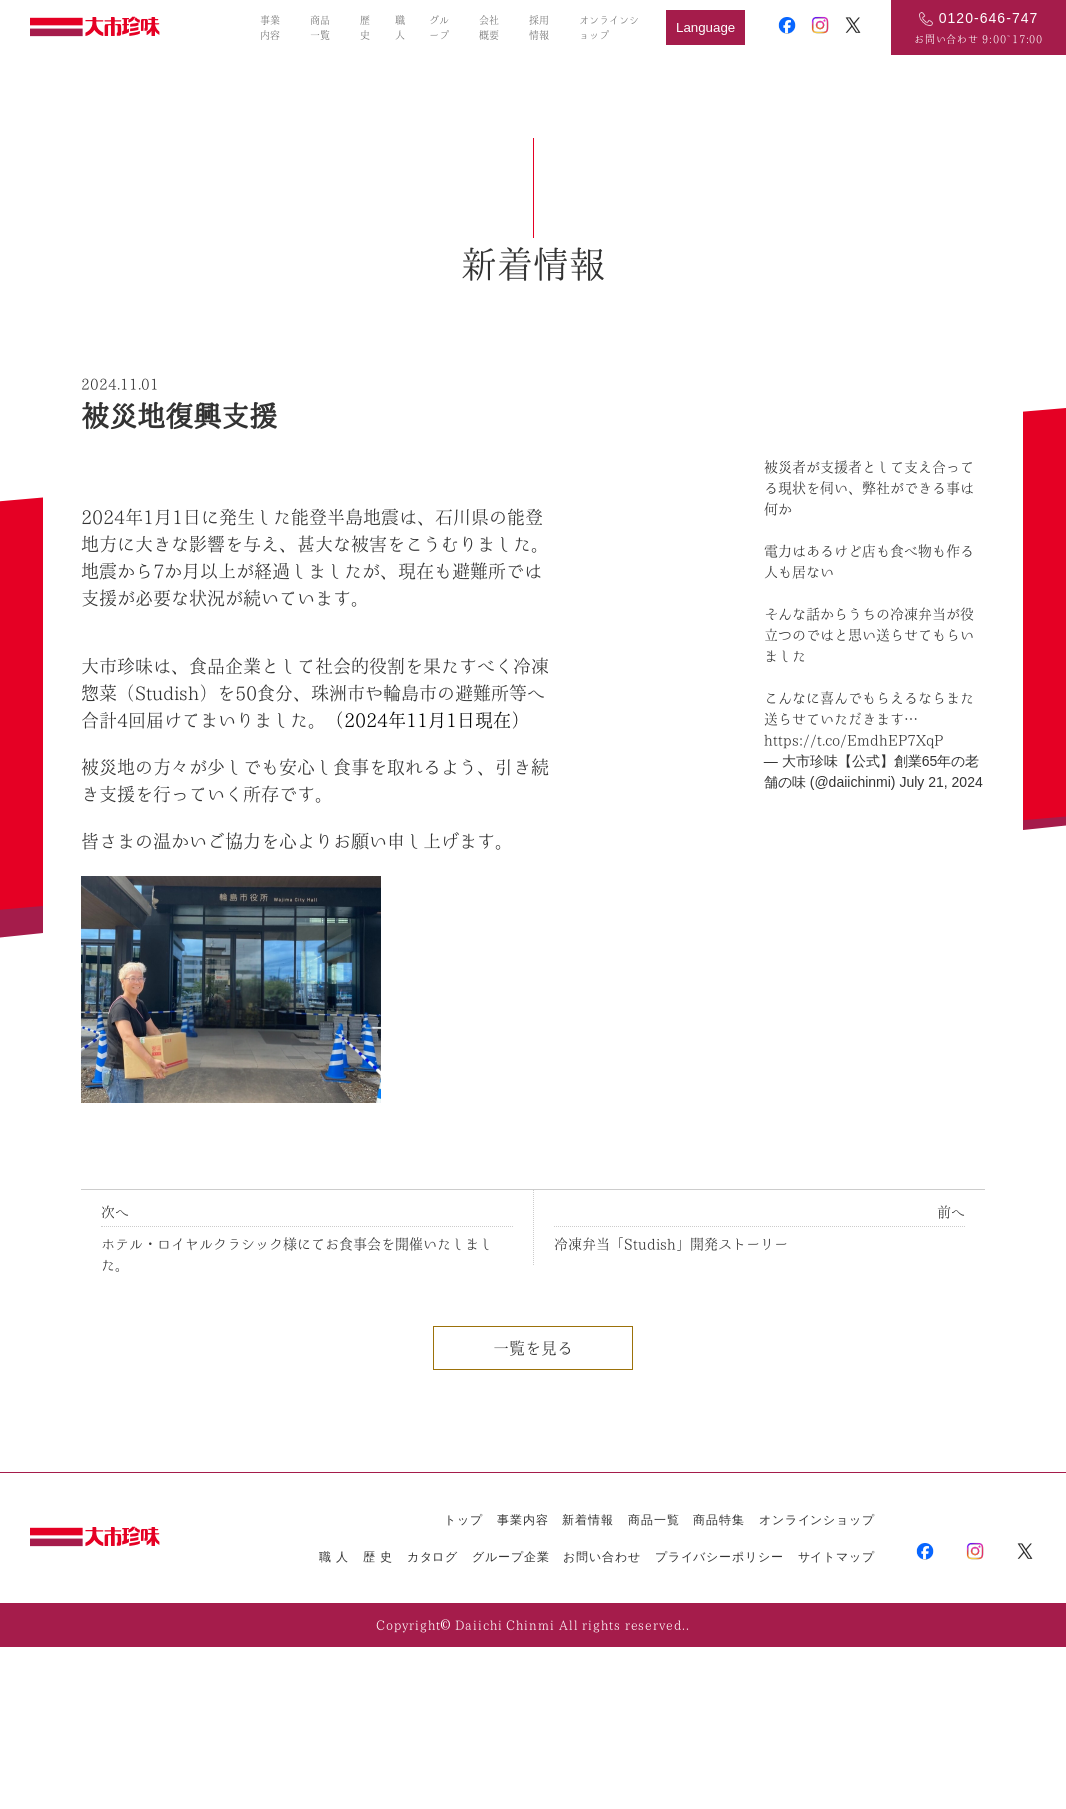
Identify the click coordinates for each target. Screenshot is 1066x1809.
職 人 (334, 1557)
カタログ (433, 1557)
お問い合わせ (601, 1557)
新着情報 (588, 1520)
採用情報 (539, 27)
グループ (439, 27)
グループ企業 (510, 1557)
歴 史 (378, 1557)
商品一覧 (320, 27)
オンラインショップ (609, 27)
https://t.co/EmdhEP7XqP (853, 740)
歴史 (365, 27)
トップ (463, 1520)
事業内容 (270, 27)
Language (705, 27)
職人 (400, 27)
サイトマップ (836, 1557)
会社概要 (489, 27)
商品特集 (719, 1520)
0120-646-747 (989, 18)
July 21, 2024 (940, 782)
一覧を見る (533, 1348)
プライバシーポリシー (719, 1557)
